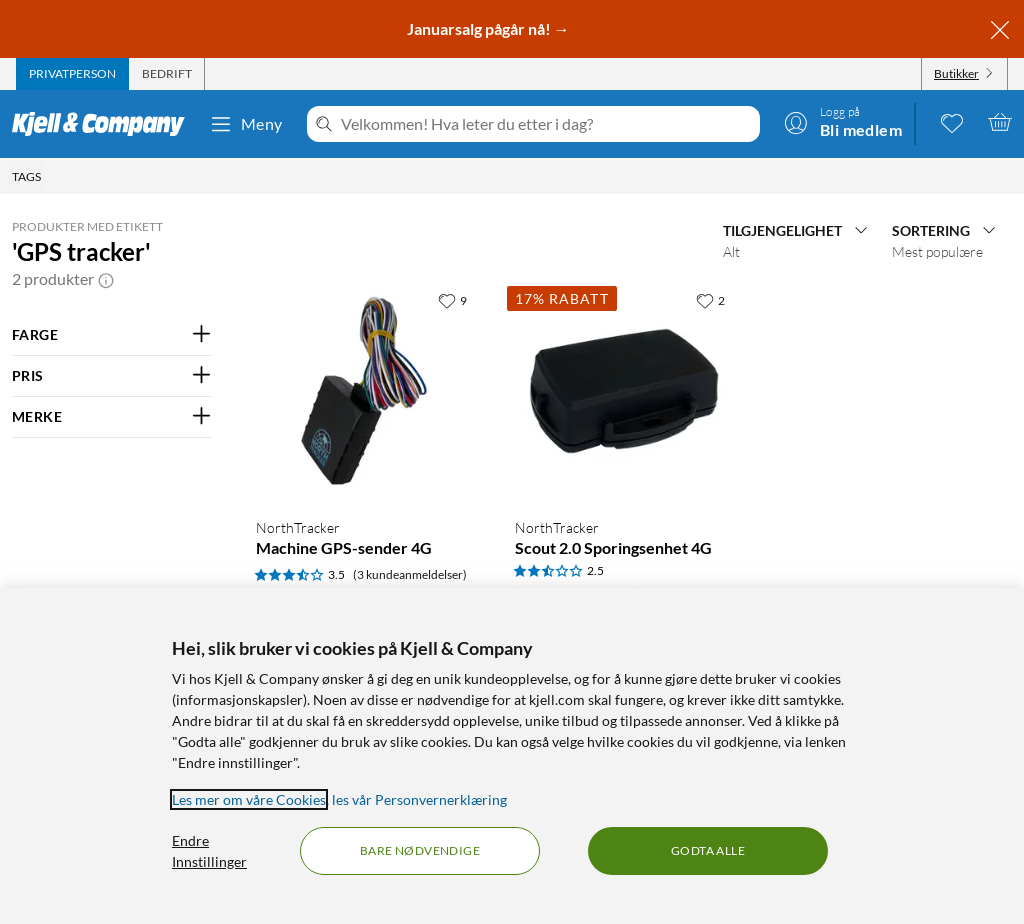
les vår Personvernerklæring (419, 799)
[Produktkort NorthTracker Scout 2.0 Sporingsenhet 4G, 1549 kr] (624, 391)
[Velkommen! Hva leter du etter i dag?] (546, 124)
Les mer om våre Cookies (249, 799)
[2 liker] (710, 300)
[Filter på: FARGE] (112, 335)
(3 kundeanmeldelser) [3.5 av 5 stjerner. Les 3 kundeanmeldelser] (410, 574)
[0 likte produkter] (952, 122)
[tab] (72, 74)
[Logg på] (843, 122)
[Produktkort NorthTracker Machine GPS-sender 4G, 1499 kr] (365, 391)
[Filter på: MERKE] (112, 417)
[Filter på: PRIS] (112, 376)
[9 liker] (452, 300)
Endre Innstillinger (209, 851)
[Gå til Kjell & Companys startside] (104, 124)
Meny (246, 124)
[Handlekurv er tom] (1000, 122)
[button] (106, 279)
